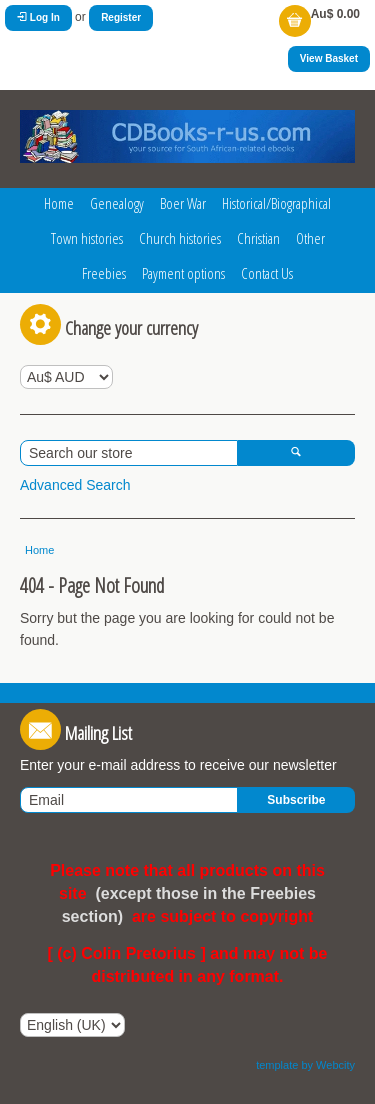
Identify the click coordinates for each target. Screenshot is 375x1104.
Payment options (183, 273)
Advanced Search (75, 485)
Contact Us (267, 273)
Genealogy (117, 203)
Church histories (180, 238)
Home (59, 203)
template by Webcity (305, 1065)
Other (310, 238)
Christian (258, 238)
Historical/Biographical (276, 203)
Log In (38, 17)
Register (121, 17)
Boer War (183, 203)
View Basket (329, 58)
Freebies (104, 273)
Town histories (87, 238)
